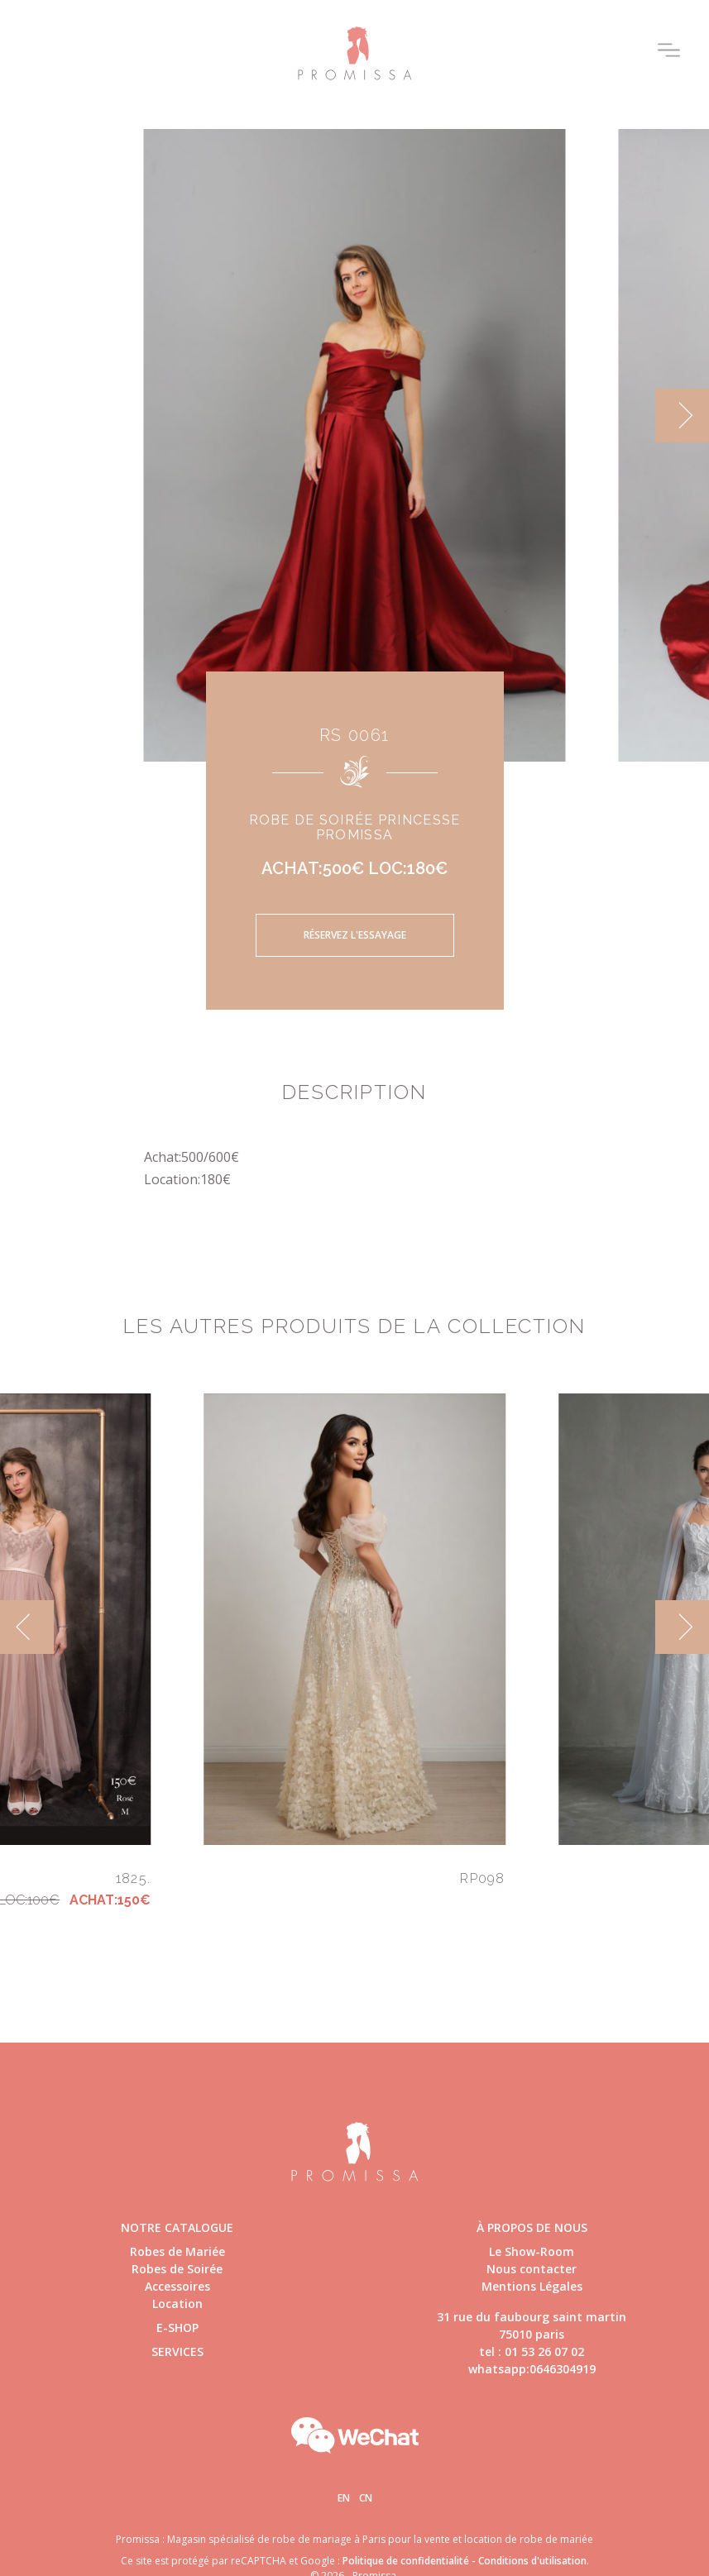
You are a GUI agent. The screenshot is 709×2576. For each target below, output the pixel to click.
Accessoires (177, 2286)
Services (177, 2351)
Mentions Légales (531, 2286)
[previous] (27, 1627)
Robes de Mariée (177, 2251)
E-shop (177, 2327)
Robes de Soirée (177, 2269)
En (344, 2498)
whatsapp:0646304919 (532, 2369)
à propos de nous (532, 2227)
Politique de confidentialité (406, 2561)
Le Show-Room (531, 2251)
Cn (365, 2498)
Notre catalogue (177, 2227)
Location (177, 2303)
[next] (682, 415)
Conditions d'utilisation (532, 2561)
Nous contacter (531, 2269)
